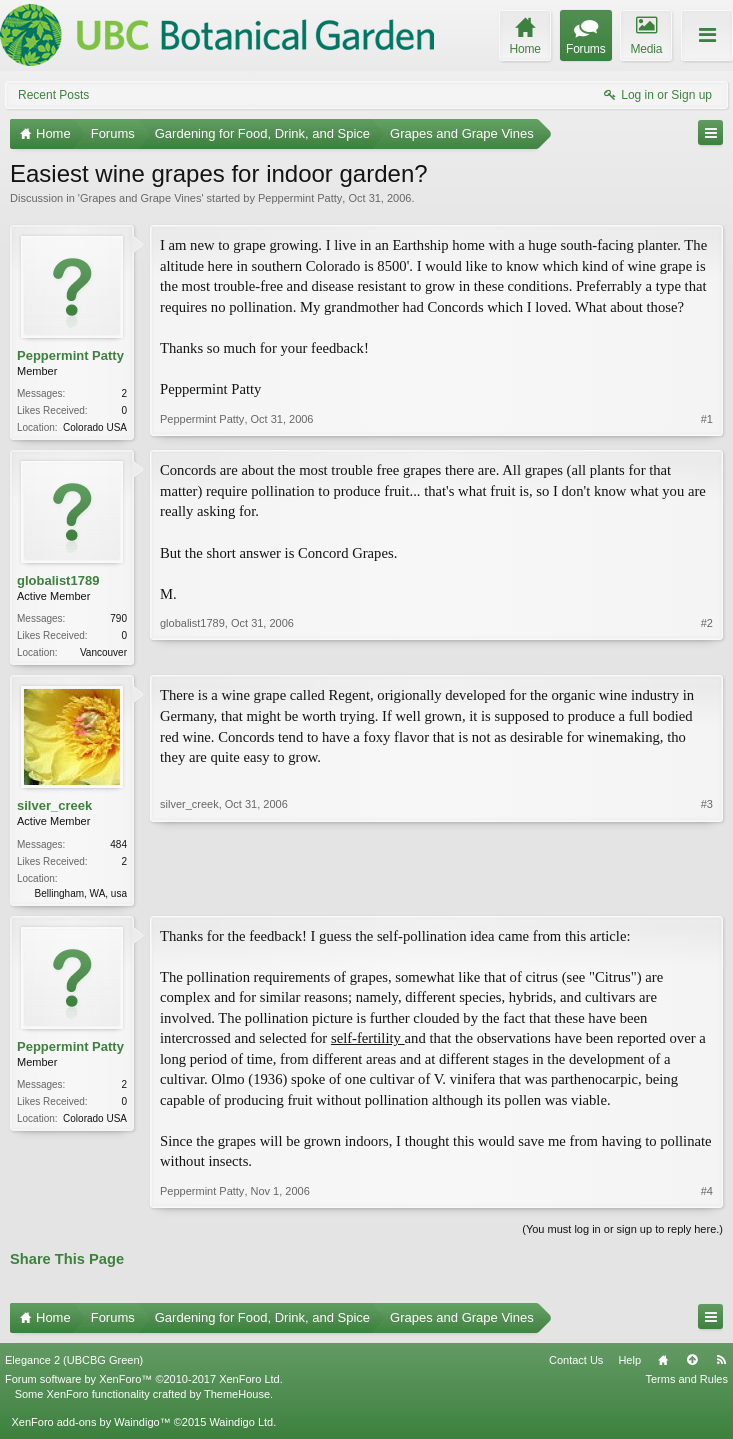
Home (663, 1366)
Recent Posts (53, 95)
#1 (707, 425)
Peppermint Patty (300, 198)
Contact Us (576, 1366)
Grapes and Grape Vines (140, 198)
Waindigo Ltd (241, 1428)
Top (692, 1366)
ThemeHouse (237, 1400)
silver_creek (54, 809)
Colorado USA (95, 427)
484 (118, 848)
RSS (721, 1366)
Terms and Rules (686, 1385)
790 (118, 620)
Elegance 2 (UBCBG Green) (74, 1366)
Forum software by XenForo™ (144, 1385)
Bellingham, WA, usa (81, 897)
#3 (707, 894)
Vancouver (103, 654)
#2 (707, 652)
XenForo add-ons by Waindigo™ (90, 1428)
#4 (707, 1197)
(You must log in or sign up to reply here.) (622, 1235)
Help (629, 1366)
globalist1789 (58, 582)
